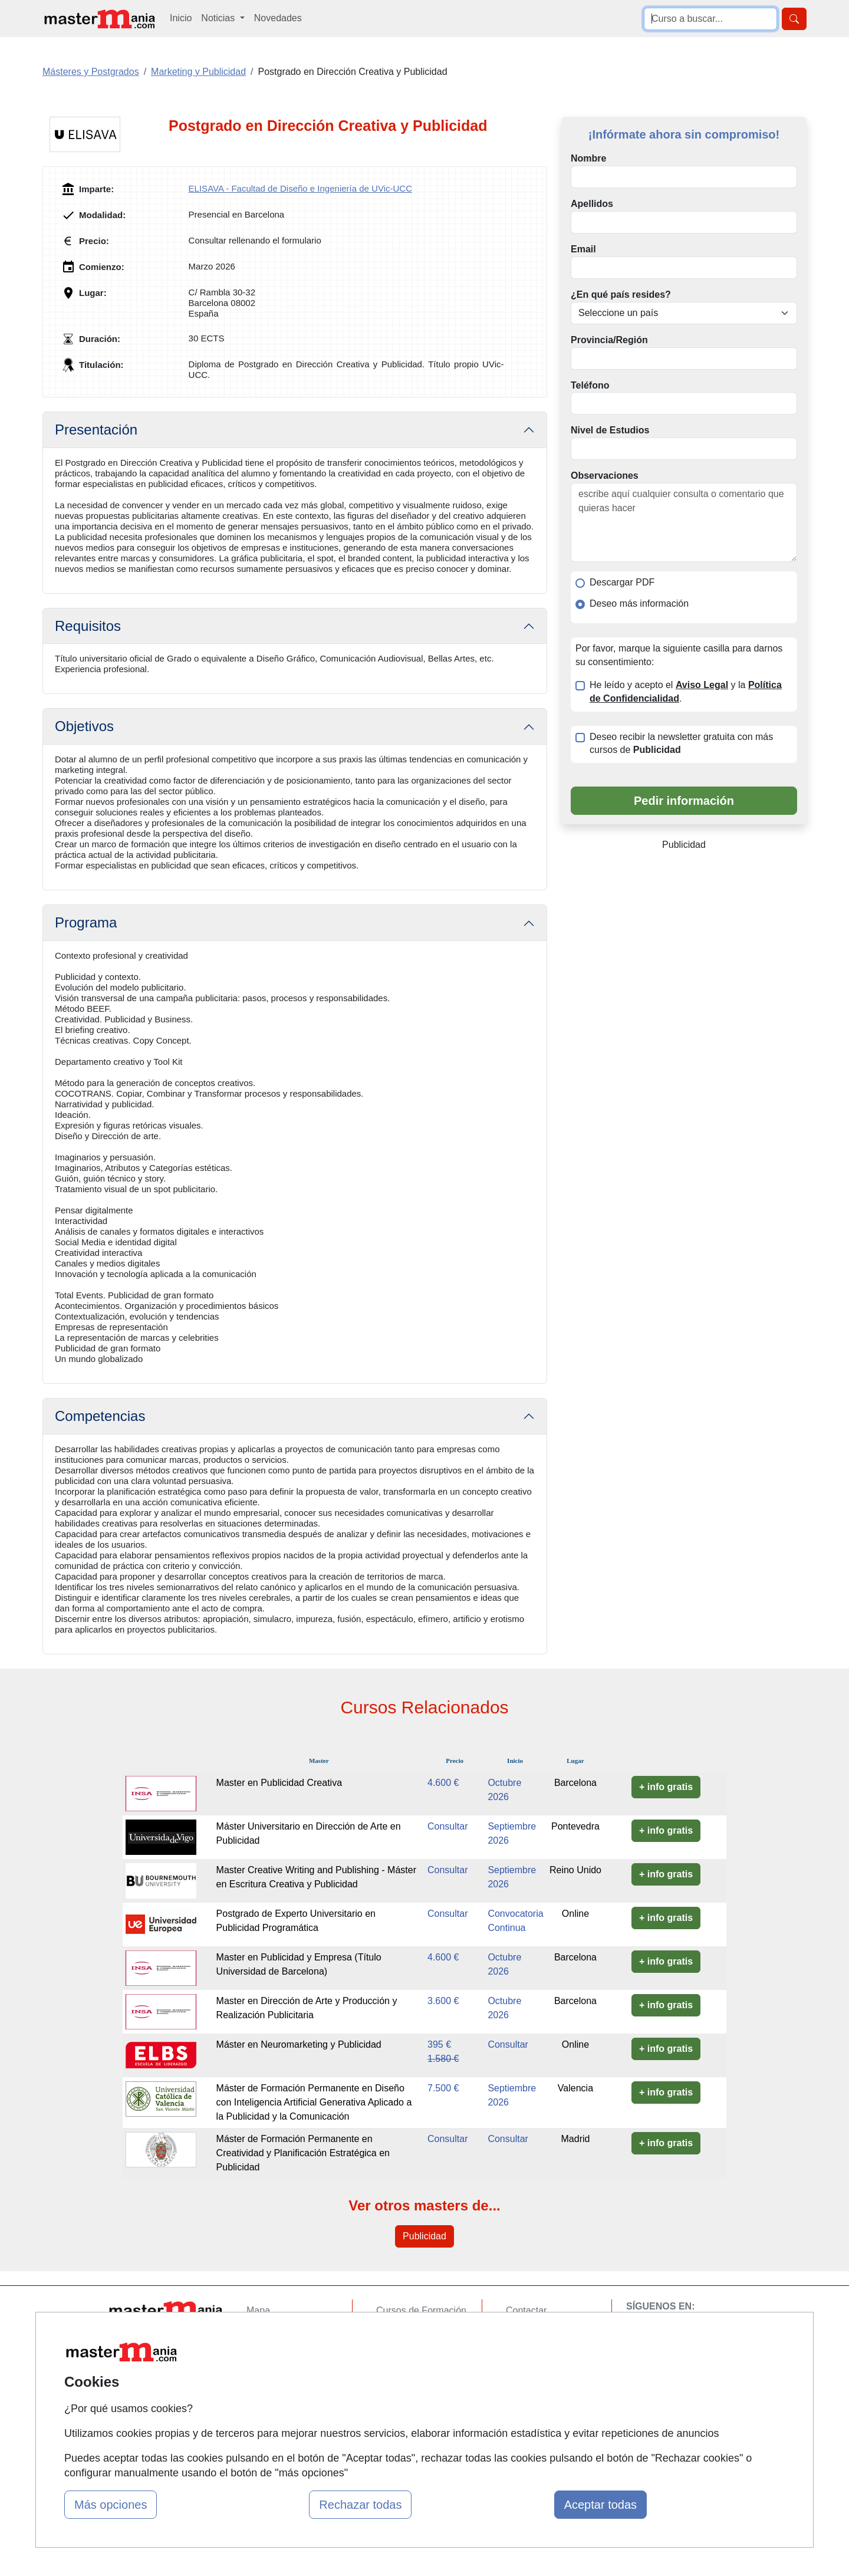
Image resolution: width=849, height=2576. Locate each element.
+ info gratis (666, 1787)
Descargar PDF (622, 582)
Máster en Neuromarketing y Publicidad (298, 2044)
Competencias (100, 1416)
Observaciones (605, 476)
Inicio (181, 18)
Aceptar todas (600, 2504)
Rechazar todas (360, 2504)
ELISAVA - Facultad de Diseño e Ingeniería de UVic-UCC (300, 188)
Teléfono (590, 385)
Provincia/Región (609, 340)
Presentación (96, 429)
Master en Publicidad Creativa (279, 1783)
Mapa (258, 2310)
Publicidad (424, 2236)
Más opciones (110, 2504)
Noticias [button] (219, 18)
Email (583, 249)
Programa (86, 922)
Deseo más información (639, 603)
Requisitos (88, 626)
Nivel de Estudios (610, 430)
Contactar (526, 2310)
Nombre (588, 158)
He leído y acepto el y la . (686, 691)
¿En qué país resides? (621, 294)
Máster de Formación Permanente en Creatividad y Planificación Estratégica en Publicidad (303, 2153)
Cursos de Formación (421, 2310)
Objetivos (84, 726)
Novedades (278, 18)
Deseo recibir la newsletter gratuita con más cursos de (681, 743)
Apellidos (592, 204)
